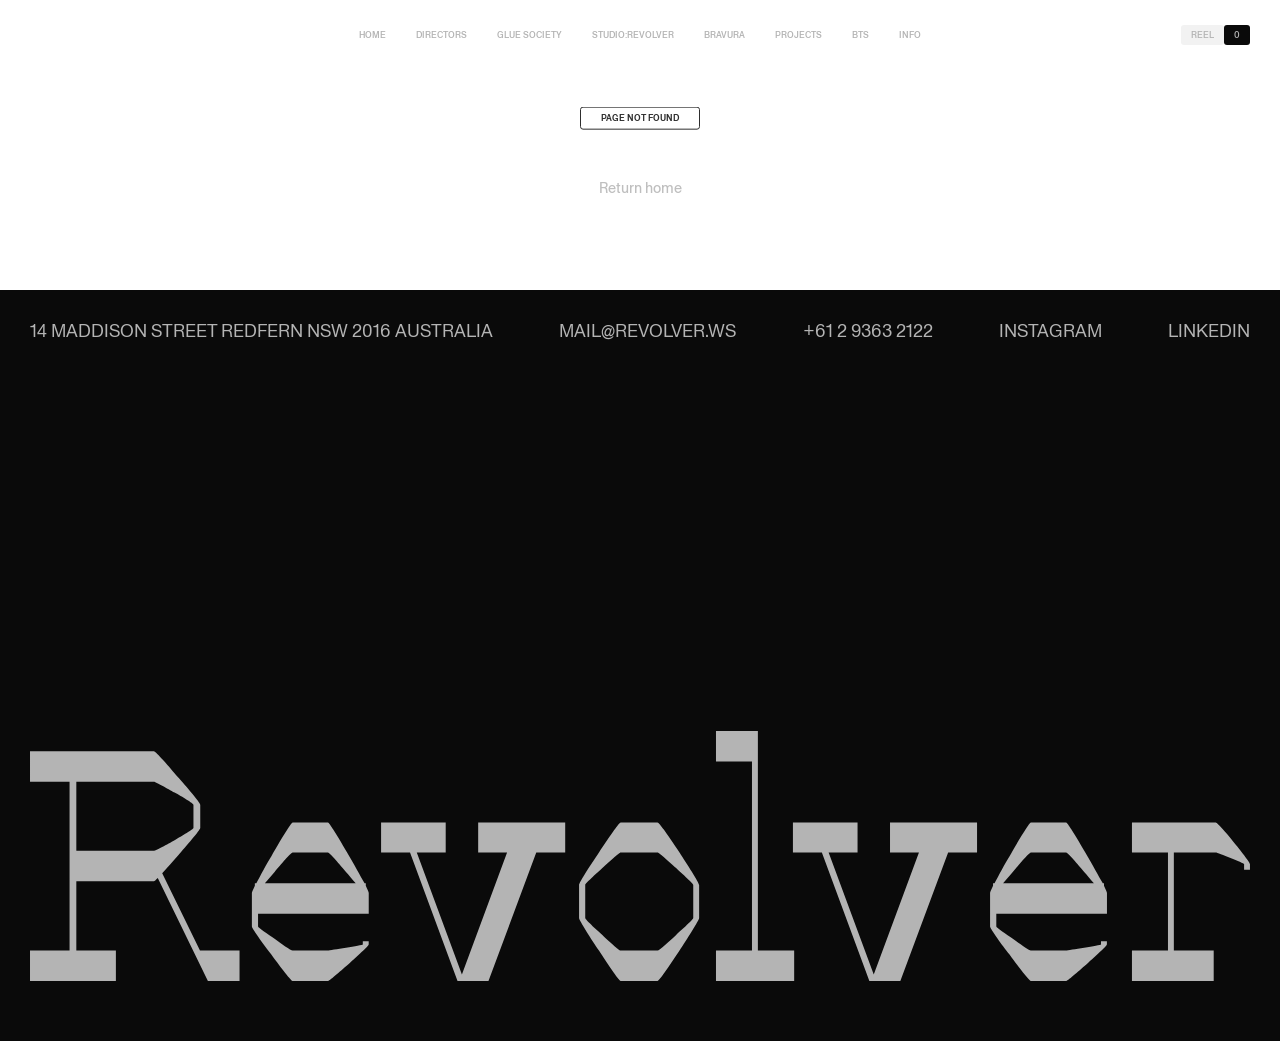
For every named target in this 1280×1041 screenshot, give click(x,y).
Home (372, 35)
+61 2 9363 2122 (868, 330)
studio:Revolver (633, 35)
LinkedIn (1209, 330)
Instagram (1050, 330)
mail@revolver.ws (647, 330)
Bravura (724, 35)
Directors (441, 35)
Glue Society (529, 35)
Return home (640, 191)
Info (910, 35)
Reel (1202, 35)
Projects (798, 35)
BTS (860, 35)
